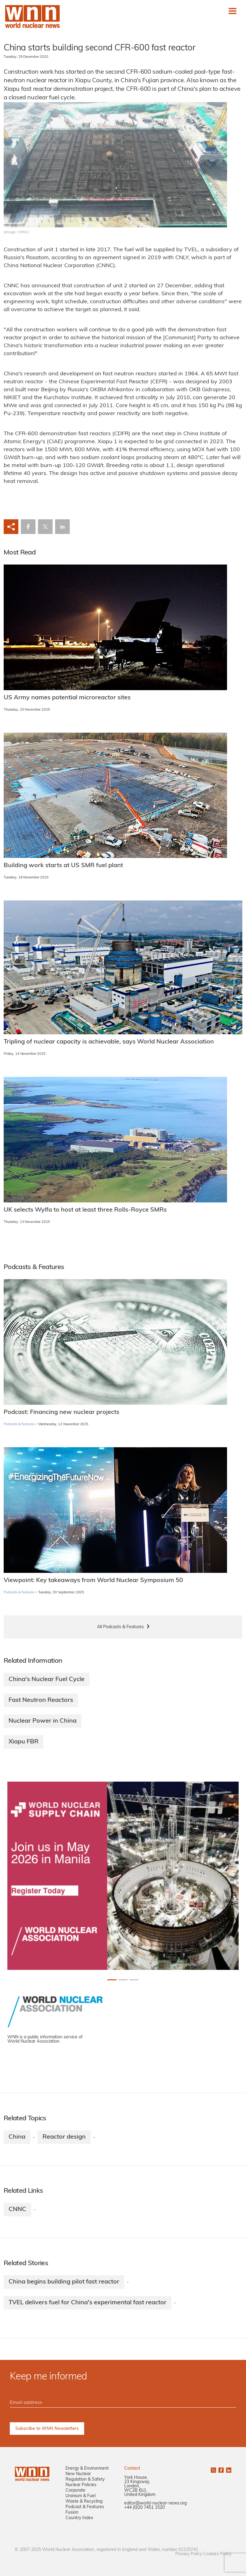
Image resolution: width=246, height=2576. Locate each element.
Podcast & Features (84, 2507)
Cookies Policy (217, 2554)
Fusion (71, 2512)
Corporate (75, 2490)
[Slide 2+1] (134, 1979)
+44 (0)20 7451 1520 (144, 2507)
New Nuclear (78, 2474)
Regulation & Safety (85, 2479)
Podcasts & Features (19, 1424)
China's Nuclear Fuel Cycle (46, 1679)
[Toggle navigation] (232, 11)
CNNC (17, 2209)
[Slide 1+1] (123, 1979)
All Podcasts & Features (120, 1627)
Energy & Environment (87, 2468)
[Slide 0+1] (112, 1979)
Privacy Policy (188, 2554)
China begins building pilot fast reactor (64, 2282)
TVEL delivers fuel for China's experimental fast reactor (87, 2303)
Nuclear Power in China (42, 1721)
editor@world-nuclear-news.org (155, 2503)
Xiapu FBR (24, 1742)
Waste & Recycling (83, 2501)
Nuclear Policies (80, 2485)
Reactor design (64, 2137)
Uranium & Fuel (80, 2496)
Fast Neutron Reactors (41, 1700)
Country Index (79, 2518)
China (17, 2137)
